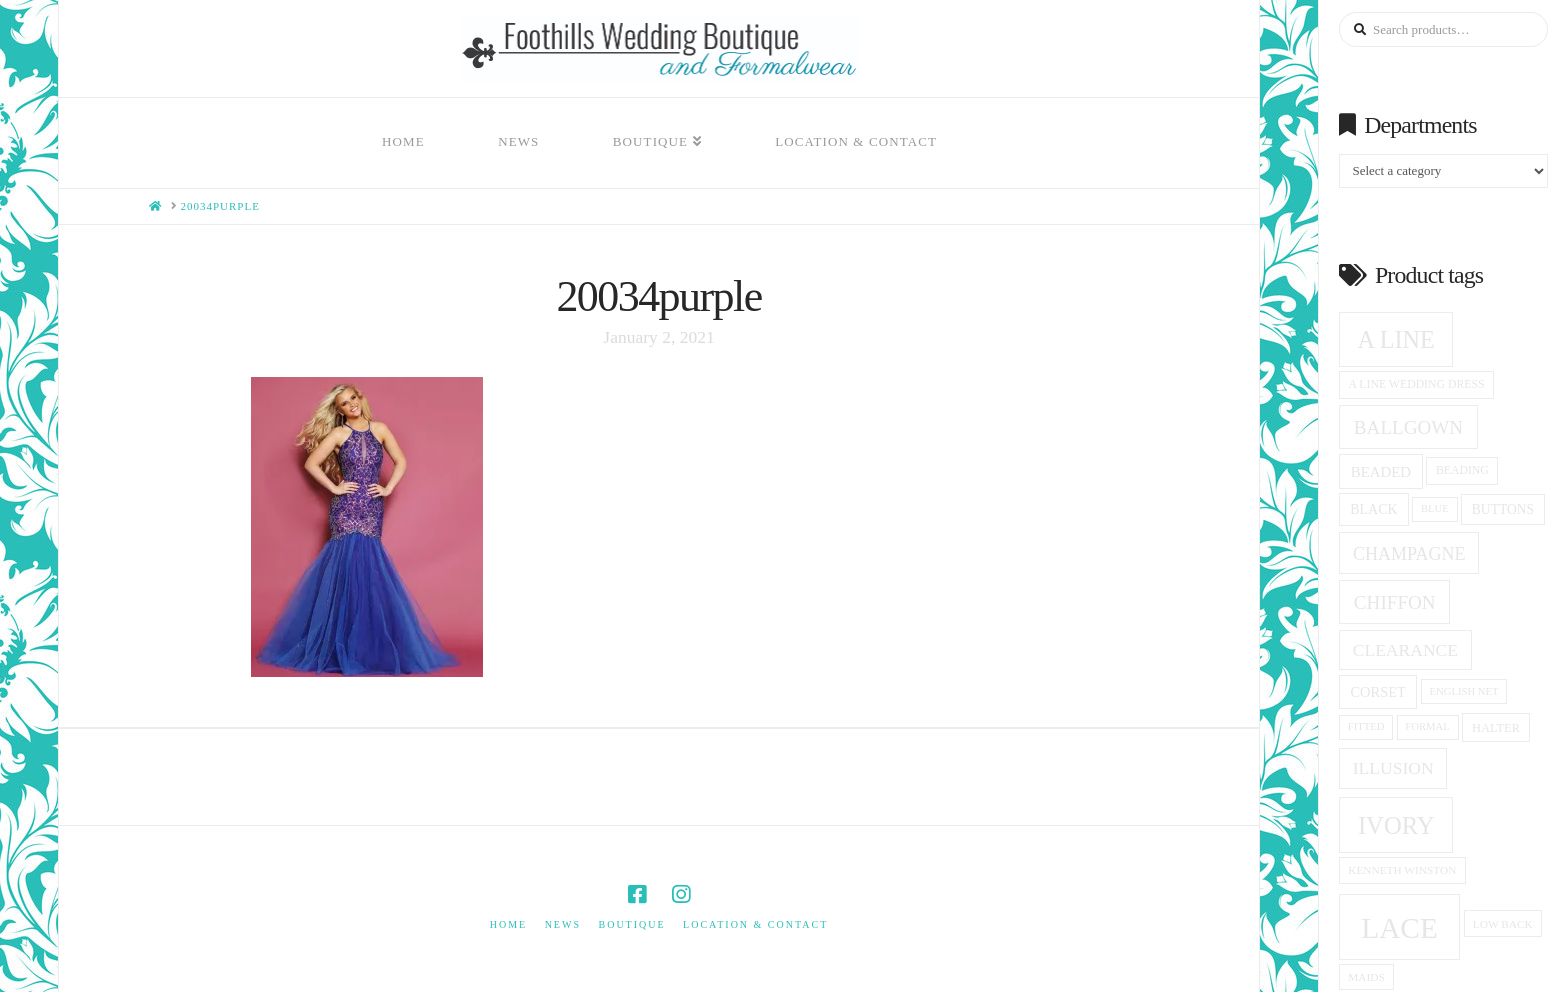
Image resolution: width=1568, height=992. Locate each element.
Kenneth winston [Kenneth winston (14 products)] (1402, 870)
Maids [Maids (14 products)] (1366, 977)
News (563, 924)
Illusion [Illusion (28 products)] (1393, 768)
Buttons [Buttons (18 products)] (1503, 509)
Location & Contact (755, 924)
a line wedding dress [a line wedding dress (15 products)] (1417, 384)
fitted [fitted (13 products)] (1366, 726)
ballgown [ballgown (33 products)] (1408, 427)
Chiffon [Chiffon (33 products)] (1395, 602)
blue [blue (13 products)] (1435, 508)
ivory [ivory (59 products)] (1396, 825)
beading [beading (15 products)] (1462, 470)
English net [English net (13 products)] (1464, 691)
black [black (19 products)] (1373, 509)
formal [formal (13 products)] (1427, 726)
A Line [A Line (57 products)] (1396, 339)
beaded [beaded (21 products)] (1381, 472)
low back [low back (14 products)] (1503, 924)
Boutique (631, 924)
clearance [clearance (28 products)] (1405, 650)
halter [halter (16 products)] (1496, 728)
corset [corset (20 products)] (1377, 692)
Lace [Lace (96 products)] (1399, 928)
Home (508, 924)
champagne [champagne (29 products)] (1409, 554)
